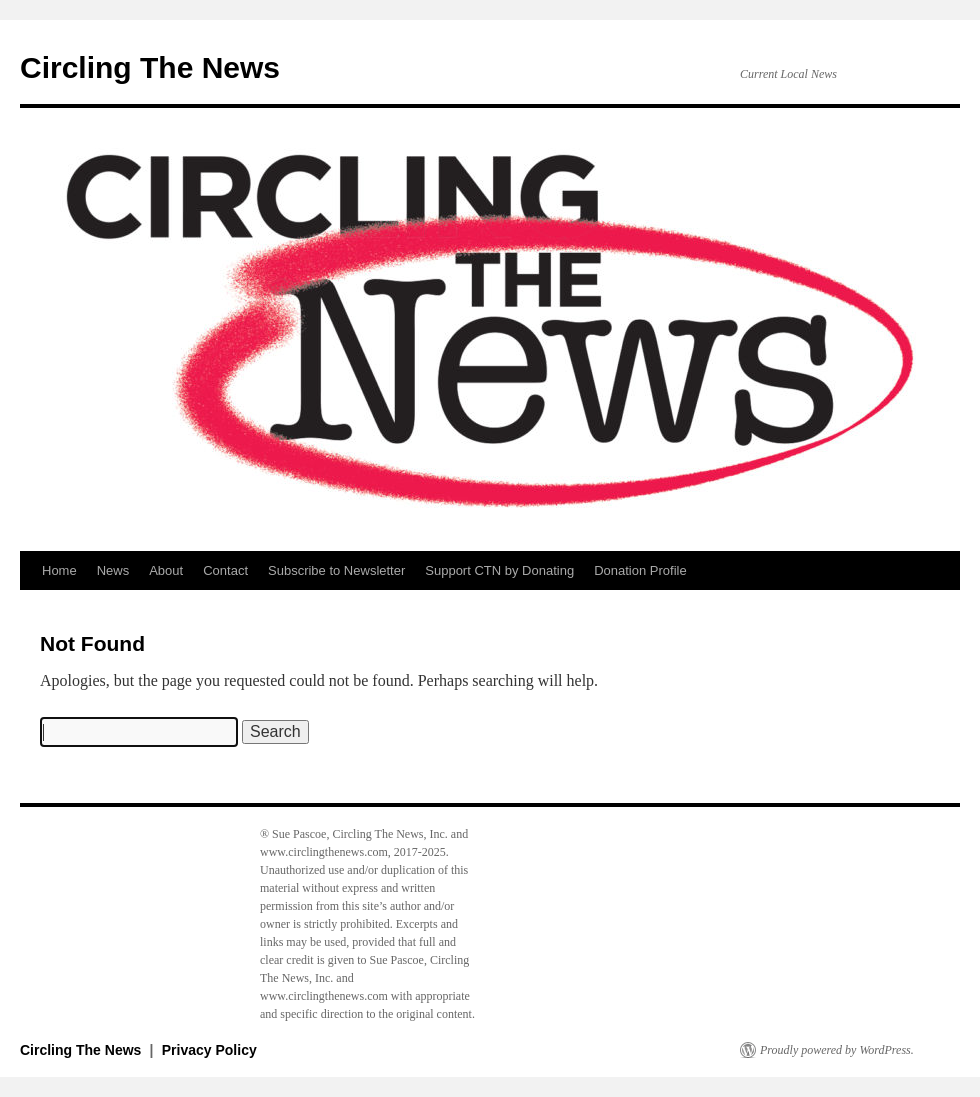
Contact (225, 570)
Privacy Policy (209, 1050)
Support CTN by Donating (499, 570)
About (166, 570)
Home (59, 570)
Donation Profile (640, 570)
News (113, 570)
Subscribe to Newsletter (336, 570)
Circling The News (150, 67)
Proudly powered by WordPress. (837, 1050)
